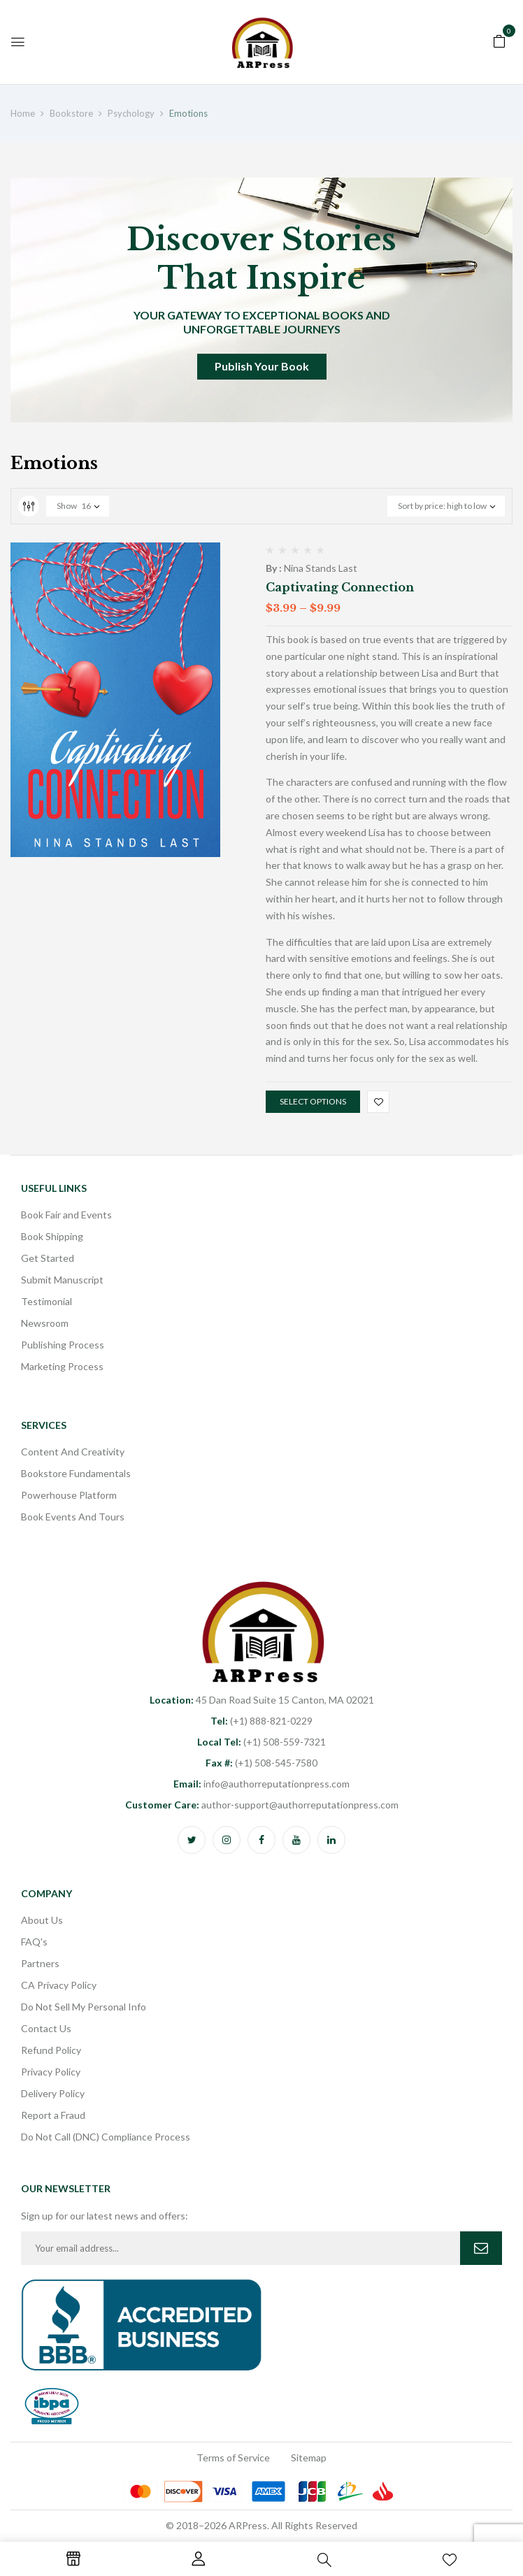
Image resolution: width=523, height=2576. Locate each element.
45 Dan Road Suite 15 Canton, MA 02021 (262, 1700)
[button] (499, 40)
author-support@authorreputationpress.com (262, 1805)
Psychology (131, 113)
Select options (313, 1101)
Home (22, 113)
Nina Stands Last (320, 568)
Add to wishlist (378, 1102)
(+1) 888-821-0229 (261, 1721)
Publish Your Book (262, 366)
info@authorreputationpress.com (261, 1784)
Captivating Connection (340, 587)
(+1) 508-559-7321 (261, 1742)
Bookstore (71, 113)
